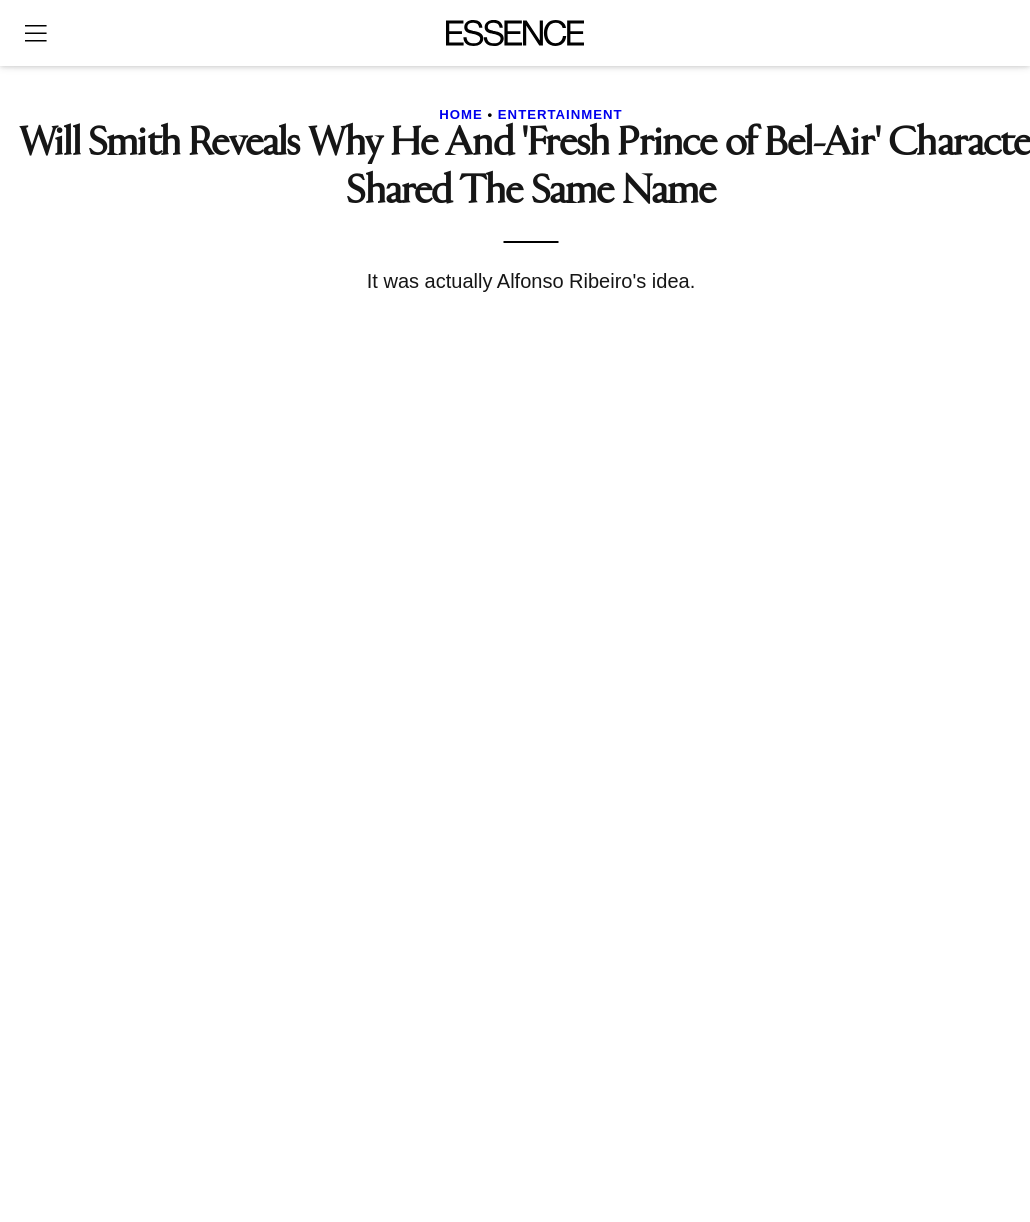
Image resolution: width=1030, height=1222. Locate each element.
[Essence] (515, 33)
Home (461, 114)
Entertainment (560, 114)
